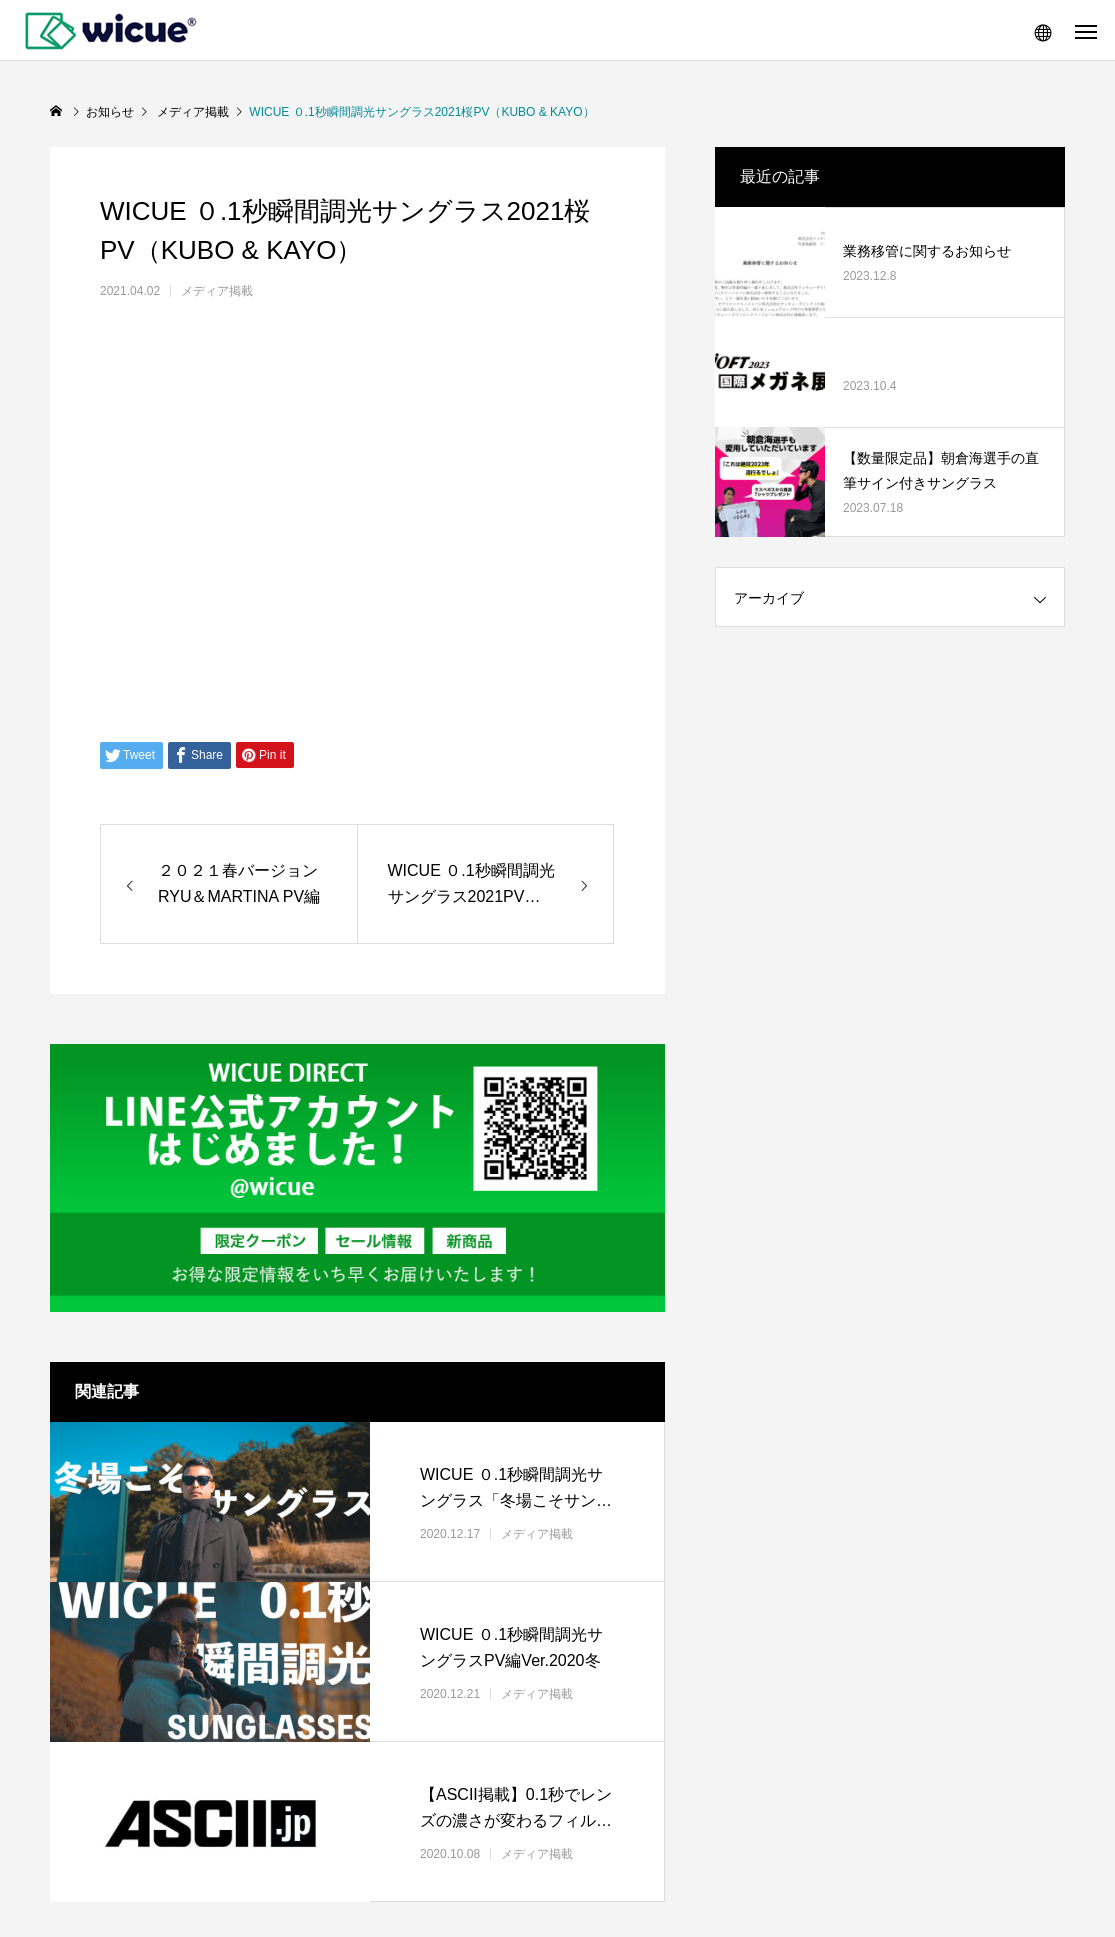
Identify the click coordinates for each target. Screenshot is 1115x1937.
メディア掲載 (217, 291)
